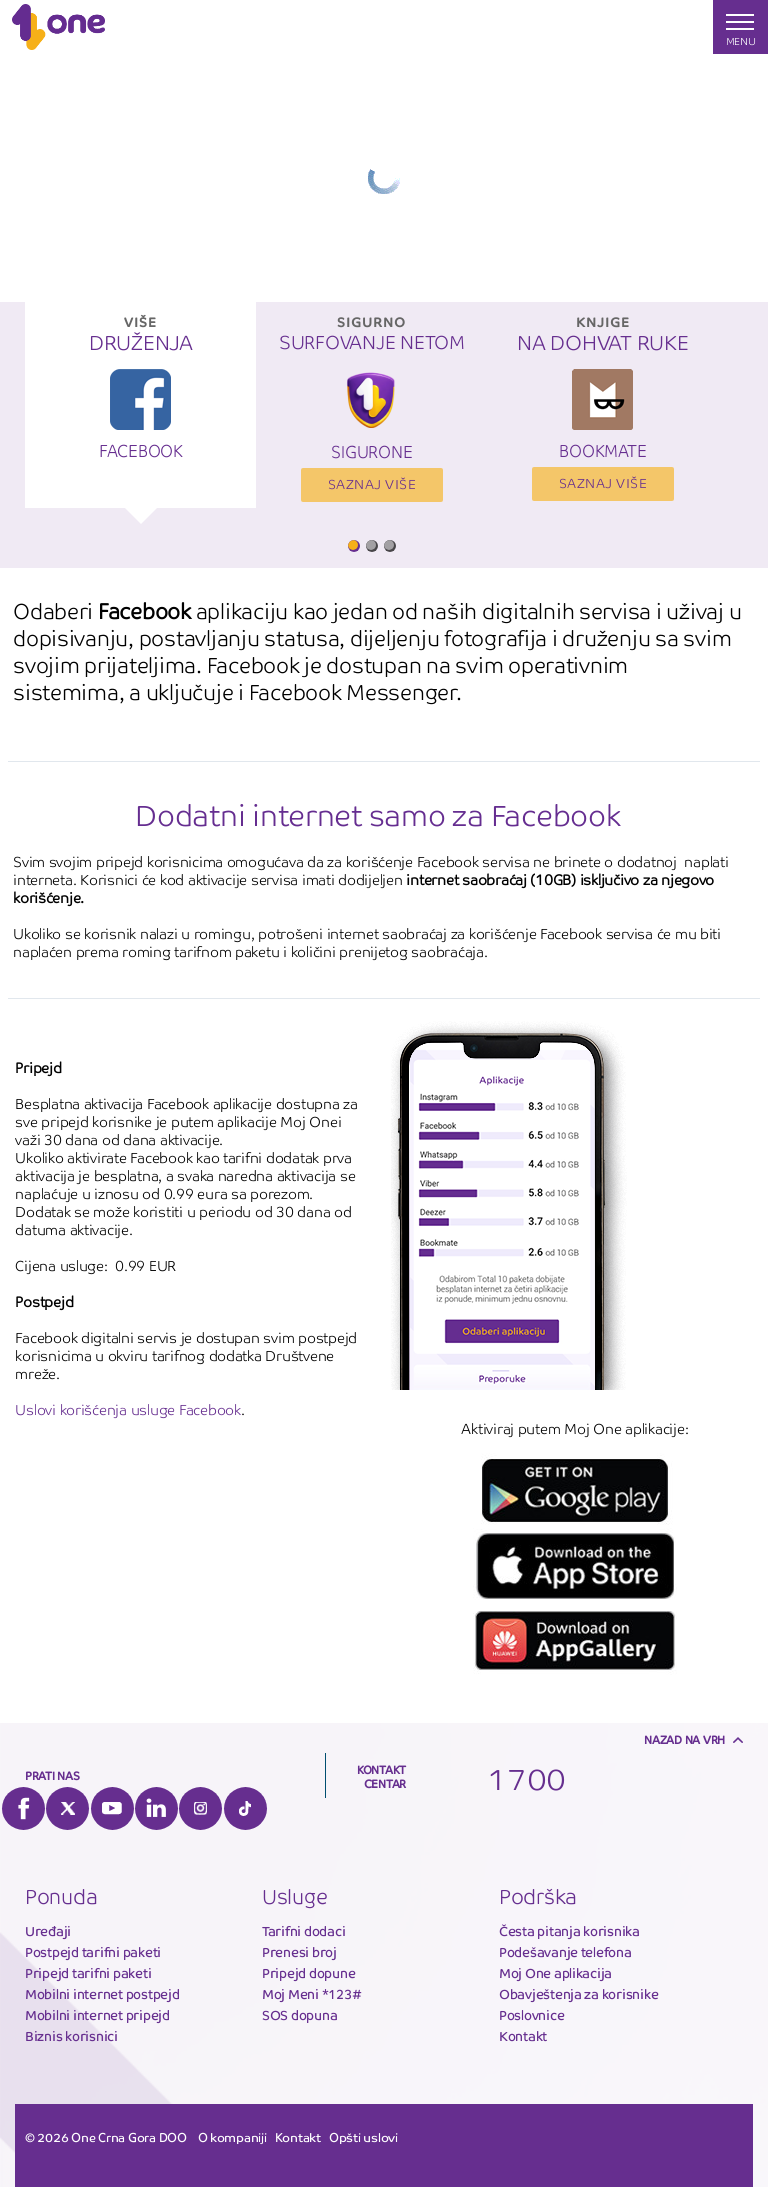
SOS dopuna (299, 2015)
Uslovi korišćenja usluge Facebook (127, 1410)
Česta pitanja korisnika (569, 1931)
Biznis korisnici (71, 2036)
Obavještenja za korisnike (579, 1994)
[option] (140, 415)
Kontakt (523, 2036)
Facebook (23, 1808)
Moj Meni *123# (311, 1994)
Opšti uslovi (363, 2138)
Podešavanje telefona (565, 1952)
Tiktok (245, 1808)
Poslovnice (531, 2015)
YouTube (112, 1808)
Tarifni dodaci (303, 1931)
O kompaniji (232, 2138)
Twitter (67, 1808)
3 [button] (389, 545)
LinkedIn (156, 1808)
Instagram (200, 1808)
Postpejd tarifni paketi (93, 1952)
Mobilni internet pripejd (97, 2015)
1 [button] (353, 545)
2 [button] (371, 545)
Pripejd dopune (308, 1973)
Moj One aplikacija (555, 1973)
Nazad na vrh (684, 1740)
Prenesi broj (299, 1952)
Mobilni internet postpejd (102, 1994)
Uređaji (48, 1931)
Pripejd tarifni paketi (88, 1973)
